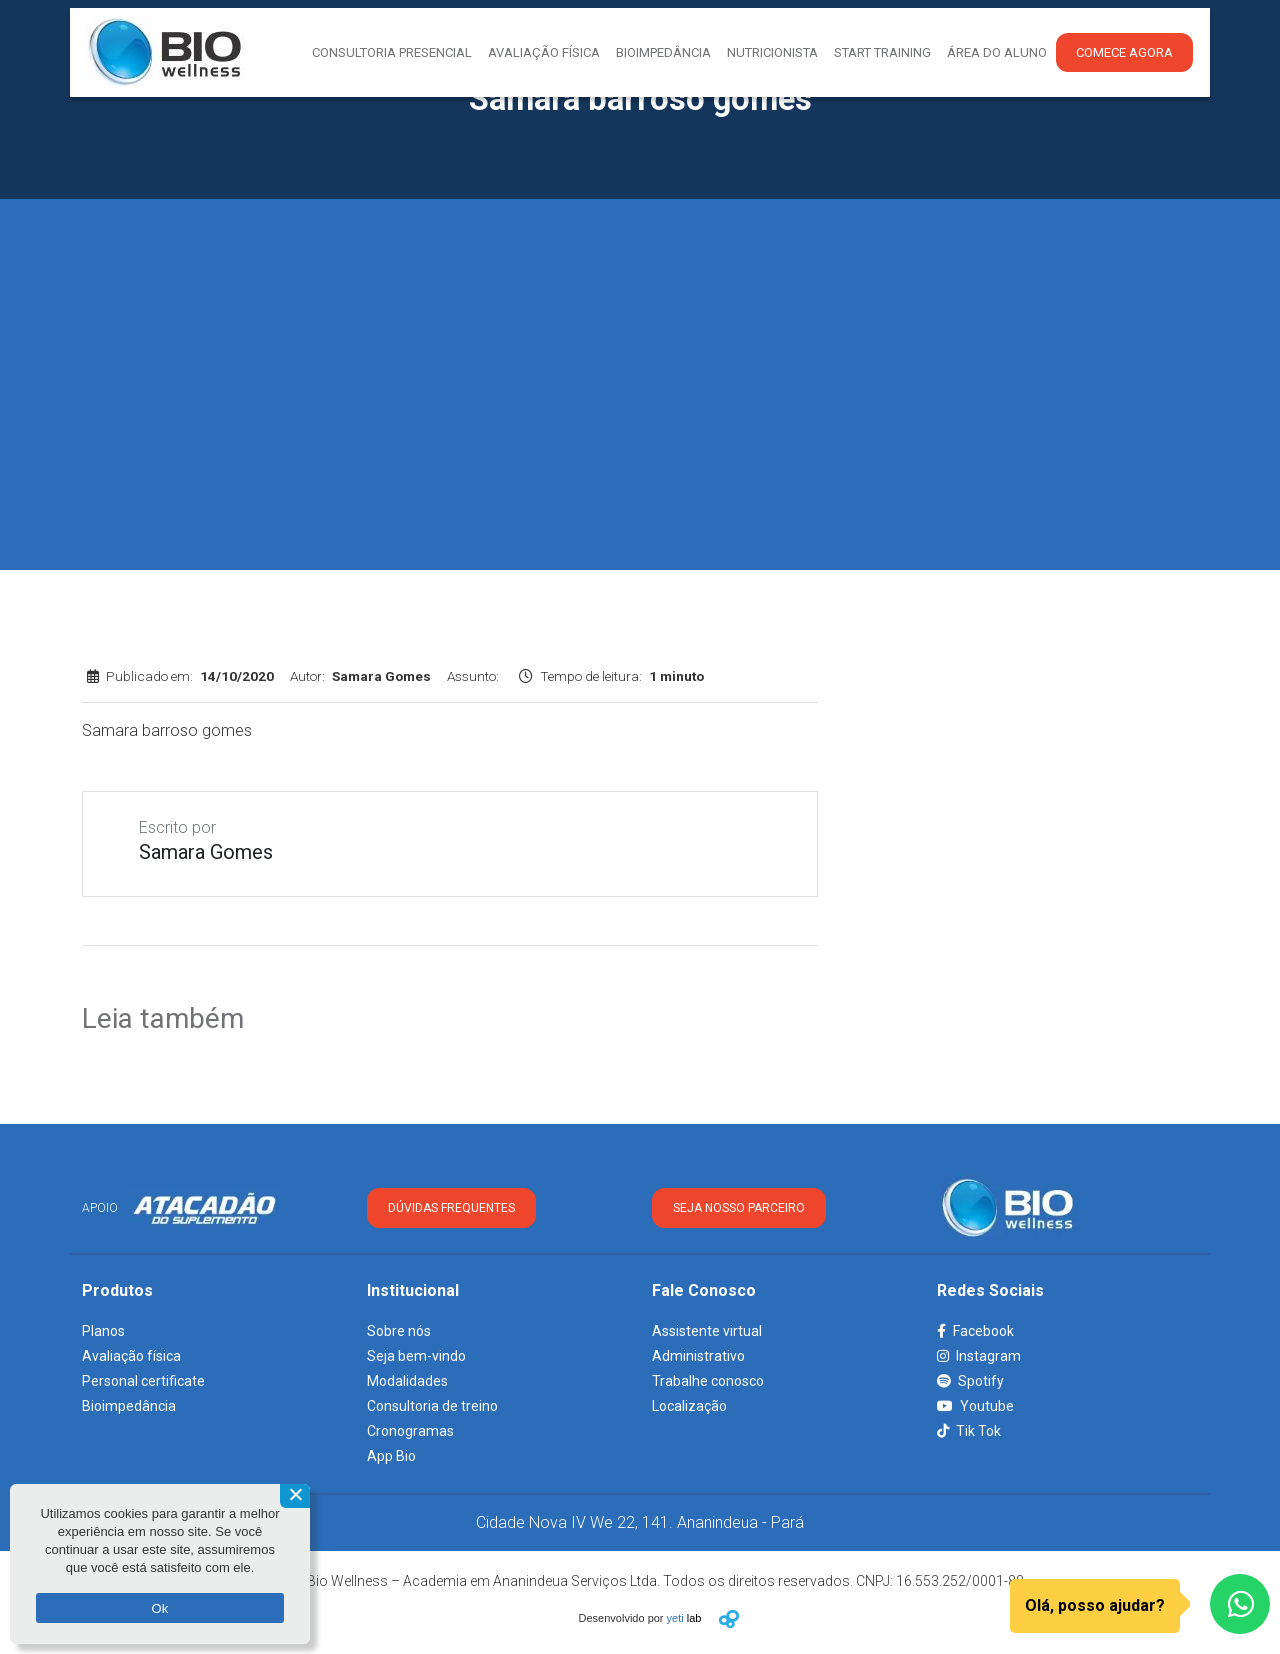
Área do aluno (997, 52)
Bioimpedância (663, 52)
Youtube (975, 1406)
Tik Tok (969, 1431)
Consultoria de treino (432, 1406)
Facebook (975, 1331)
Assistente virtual (707, 1331)
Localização (689, 1406)
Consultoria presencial (392, 52)
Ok (159, 1608)
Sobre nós (399, 1331)
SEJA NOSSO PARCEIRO (739, 1208)
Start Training (882, 52)
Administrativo (698, 1356)
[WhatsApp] (1240, 1604)
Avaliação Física (544, 52)
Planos (103, 1331)
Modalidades (407, 1381)
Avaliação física (131, 1356)
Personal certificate (143, 1381)
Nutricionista (772, 52)
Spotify (970, 1381)
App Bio (391, 1456)
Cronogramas (410, 1431)
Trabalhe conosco (708, 1381)
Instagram (979, 1356)
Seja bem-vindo (416, 1356)
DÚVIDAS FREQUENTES (451, 1208)
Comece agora (1124, 52)
